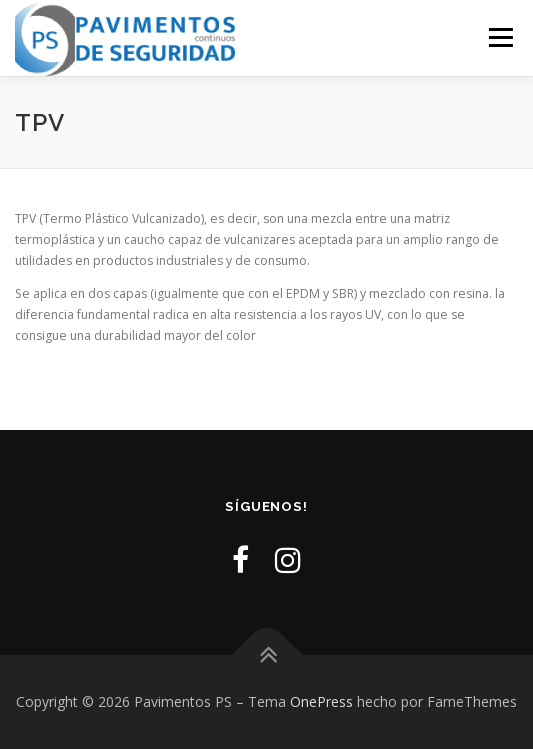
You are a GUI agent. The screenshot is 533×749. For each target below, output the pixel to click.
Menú (499, 37)
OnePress (321, 701)
